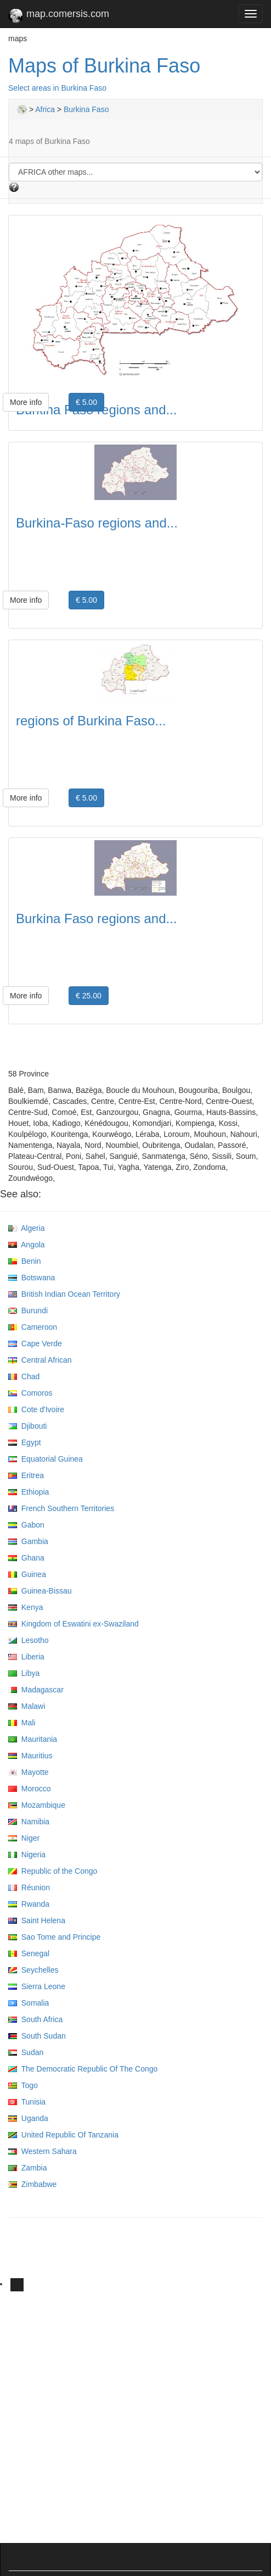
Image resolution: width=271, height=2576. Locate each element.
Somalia (28, 2002)
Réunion (29, 1887)
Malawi (26, 1706)
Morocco (29, 1788)
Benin (24, 1261)
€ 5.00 (86, 402)
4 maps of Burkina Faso (49, 141)
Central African (40, 1360)
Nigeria (27, 1854)
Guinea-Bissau (40, 1590)
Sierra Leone (36, 1986)
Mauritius (30, 1755)
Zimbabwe (32, 2184)
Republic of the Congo (52, 1871)
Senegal (28, 1953)
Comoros (30, 1393)
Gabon (26, 1524)
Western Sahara (42, 2151)
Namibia (28, 1821)
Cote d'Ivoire (36, 1409)
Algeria (26, 1228)
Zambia (27, 2167)
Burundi (28, 1310)
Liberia (26, 1656)
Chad (23, 1376)
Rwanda (28, 1904)
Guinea (27, 1574)
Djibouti (27, 1426)
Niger (23, 1838)
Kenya (25, 1607)
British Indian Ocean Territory (64, 1294)
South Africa (35, 2019)
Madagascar (36, 1689)
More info (26, 402)
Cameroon (32, 1327)
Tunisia (27, 2101)
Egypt (24, 1442)
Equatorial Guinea (45, 1458)
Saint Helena (36, 1920)
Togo (23, 2085)
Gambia (28, 1541)
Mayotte (28, 1772)
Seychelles (33, 1970)
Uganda (28, 2118)
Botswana (31, 1277)
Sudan (25, 2052)
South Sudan (37, 2035)
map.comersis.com (58, 16)
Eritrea (26, 1475)
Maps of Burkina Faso (104, 65)
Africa (45, 109)
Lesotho (28, 1640)
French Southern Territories (61, 1508)
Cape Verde (35, 1343)
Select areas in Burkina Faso (57, 88)
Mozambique (36, 1805)
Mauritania (32, 1739)
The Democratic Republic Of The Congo (82, 2068)
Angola (26, 1244)
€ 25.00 (88, 995)
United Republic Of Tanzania (63, 2134)
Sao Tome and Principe (54, 1937)
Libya (23, 1673)
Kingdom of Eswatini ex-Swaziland (73, 1623)
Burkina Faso (86, 109)
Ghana (26, 1557)
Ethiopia (28, 1491)
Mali (21, 1722)
